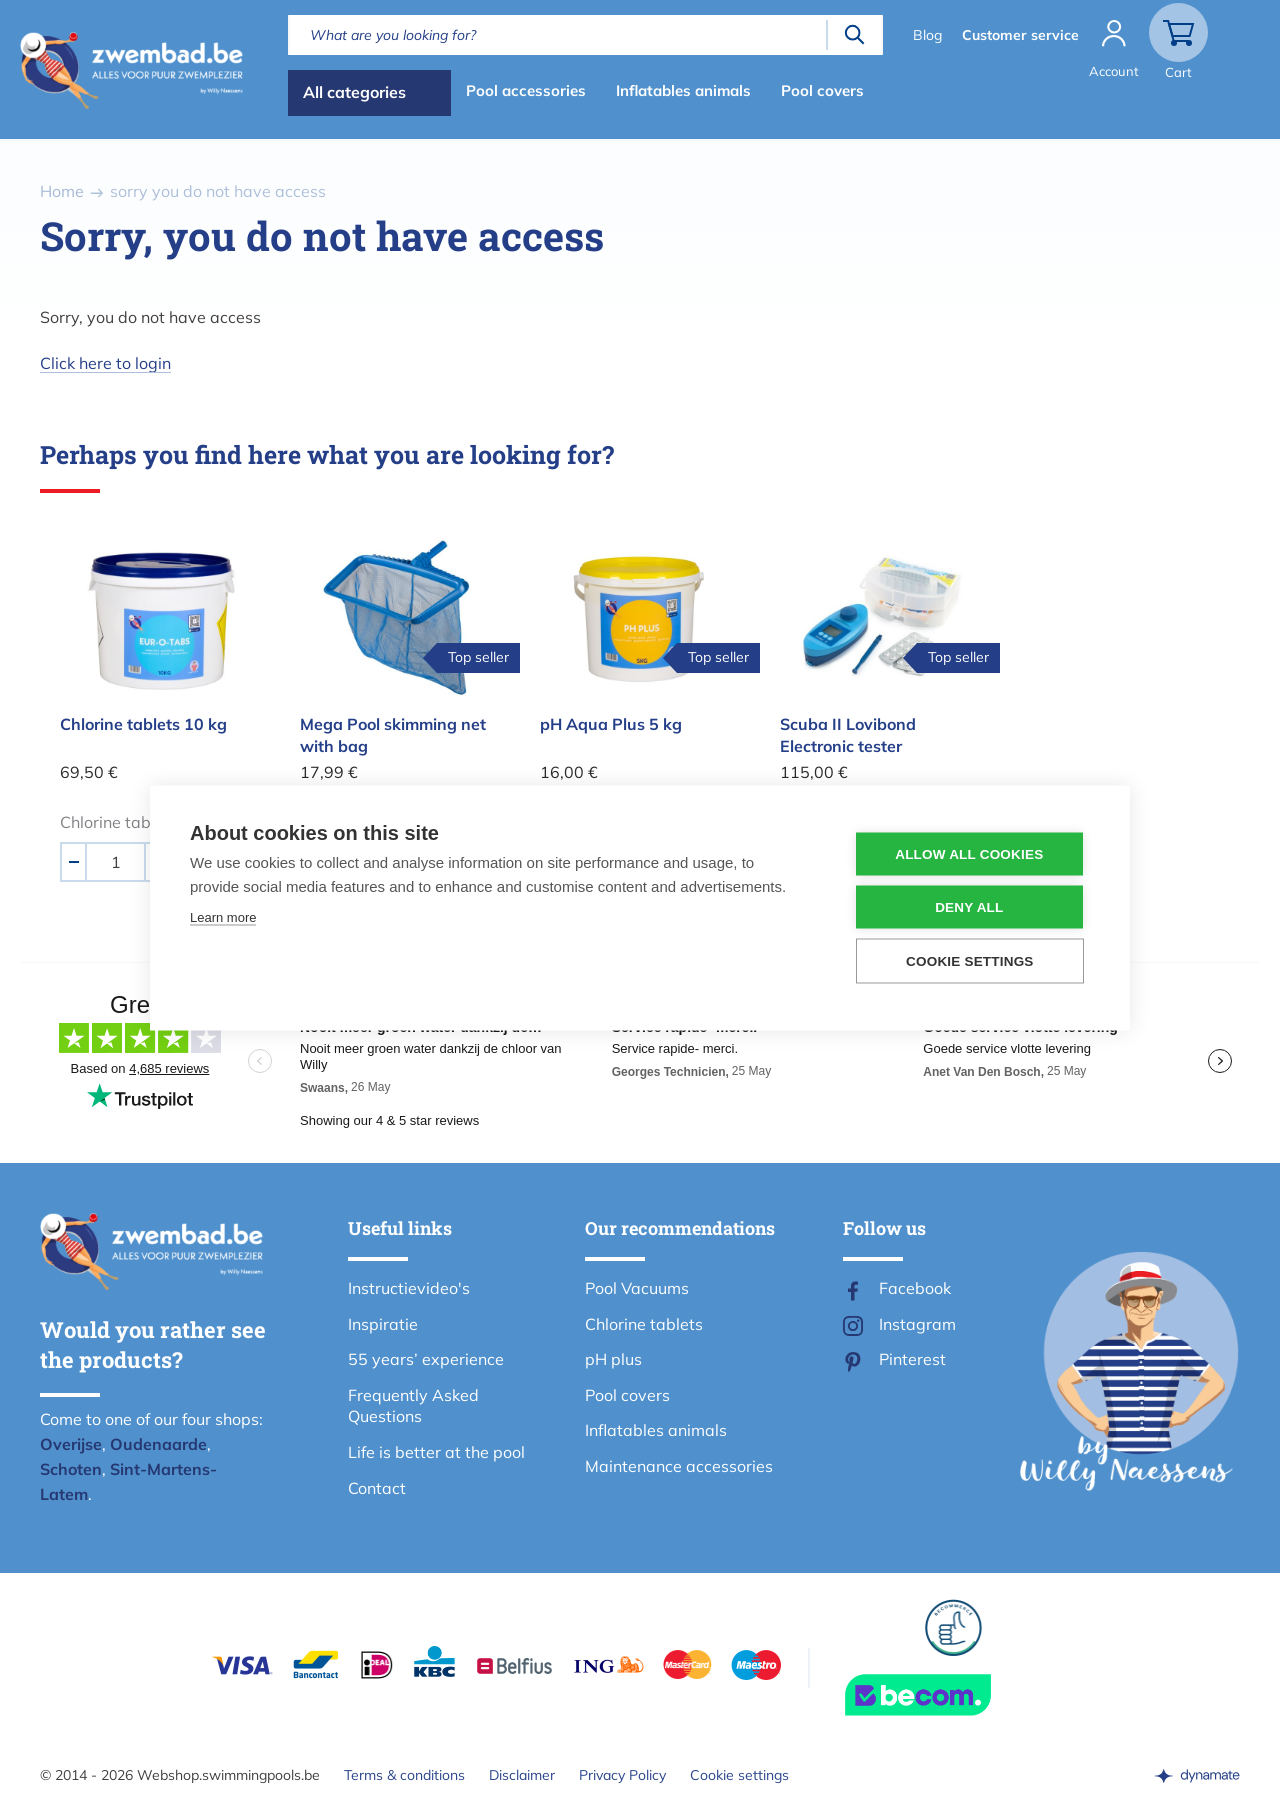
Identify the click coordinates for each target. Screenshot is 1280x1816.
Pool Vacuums (637, 1288)
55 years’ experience (426, 1359)
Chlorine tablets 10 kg (143, 724)
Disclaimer (522, 1775)
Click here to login (105, 363)
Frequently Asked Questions (413, 1406)
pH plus (613, 1359)
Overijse (71, 1444)
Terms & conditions (404, 1775)
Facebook (915, 1288)
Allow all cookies (969, 854)
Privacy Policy (622, 1775)
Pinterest (912, 1359)
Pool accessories (526, 90)
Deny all (969, 907)
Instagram (917, 1324)
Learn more (223, 917)
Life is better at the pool (436, 1452)
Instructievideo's (409, 1288)
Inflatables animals (683, 90)
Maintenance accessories (679, 1466)
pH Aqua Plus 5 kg (611, 724)
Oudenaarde (158, 1444)
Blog (925, 35)
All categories (354, 92)
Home (62, 191)
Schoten (71, 1469)
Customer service (1018, 35)
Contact (377, 1488)
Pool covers (822, 90)
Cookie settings (739, 1775)
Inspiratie (383, 1324)
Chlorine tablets (644, 1324)
